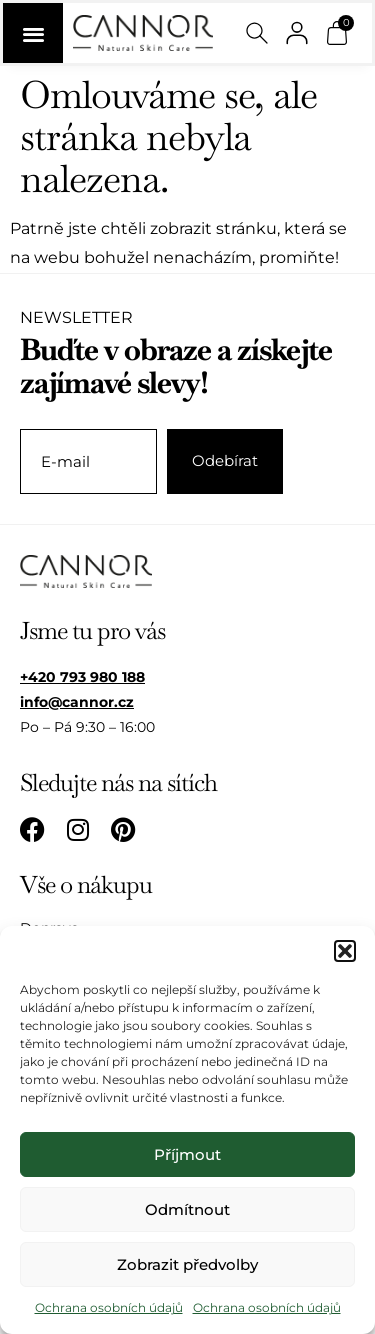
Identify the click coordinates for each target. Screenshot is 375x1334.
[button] (345, 951)
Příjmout (187, 1154)
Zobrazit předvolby (187, 1264)
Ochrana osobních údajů (109, 1307)
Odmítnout (187, 1209)
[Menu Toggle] (33, 33)
